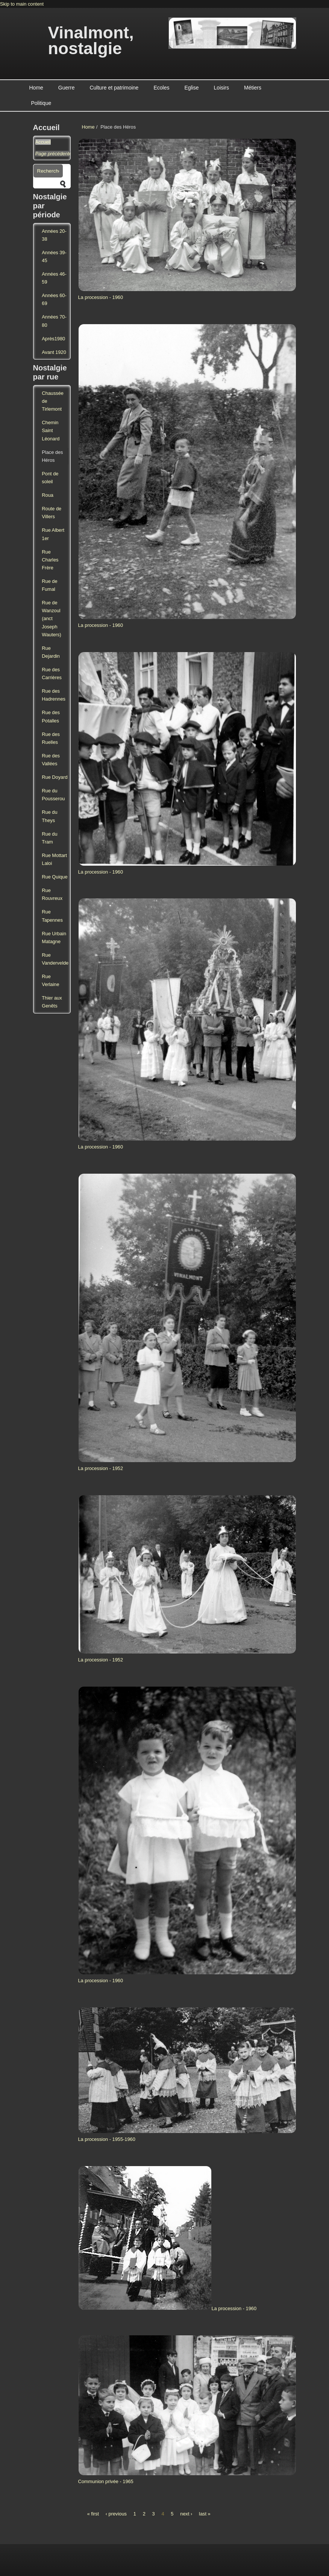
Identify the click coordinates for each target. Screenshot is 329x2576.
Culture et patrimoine (113, 88)
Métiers (252, 88)
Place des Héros (52, 456)
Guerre (66, 88)
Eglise (191, 88)
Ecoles (161, 88)
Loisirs (221, 88)
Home (36, 88)
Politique (41, 103)
